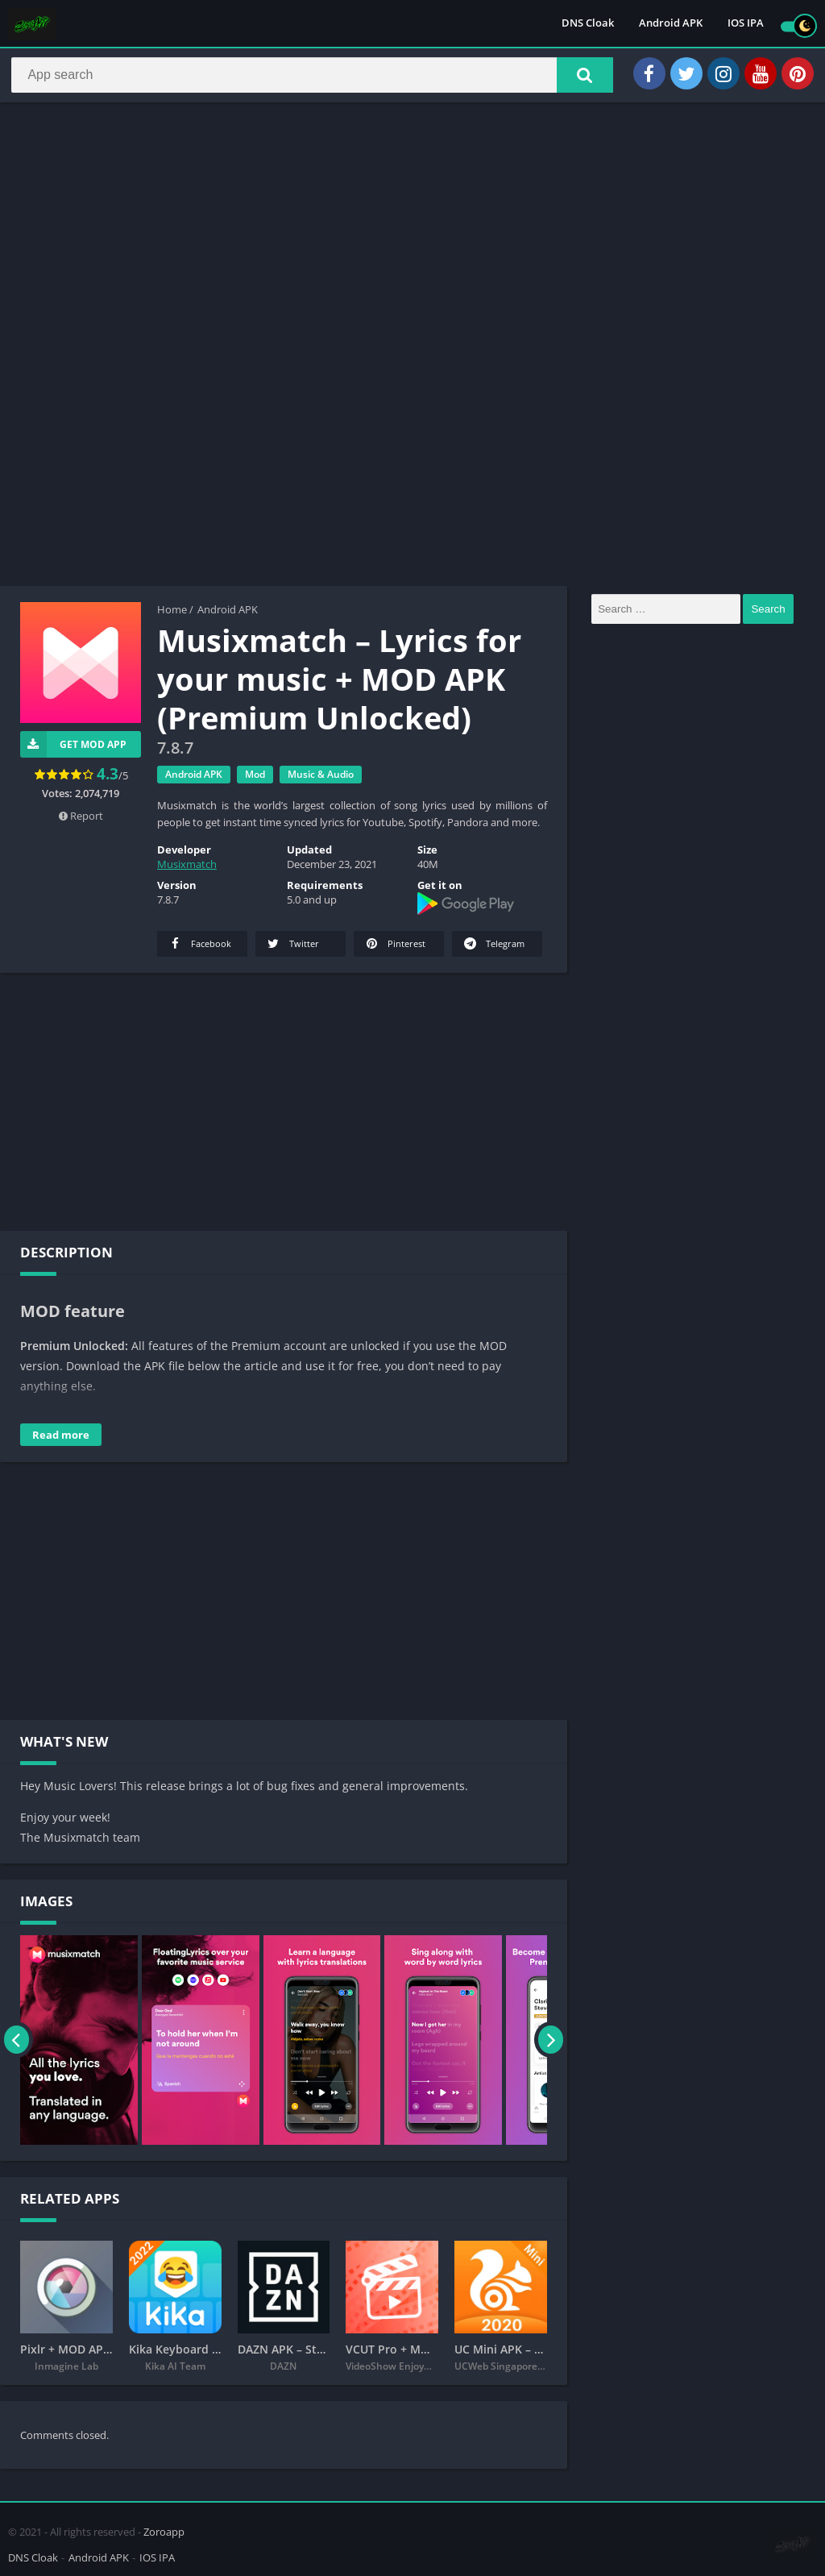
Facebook (199, 949)
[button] (576, 78)
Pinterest (394, 949)
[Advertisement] (412, 237)
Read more (60, 1440)
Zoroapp (163, 2529)
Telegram (493, 949)
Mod (255, 780)
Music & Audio (321, 780)
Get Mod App (73, 750)
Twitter (292, 949)
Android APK (671, 24)
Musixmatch (187, 869)
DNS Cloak (588, 24)
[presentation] (18, 2045)
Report (81, 821)
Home (172, 615)
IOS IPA (746, 24)
